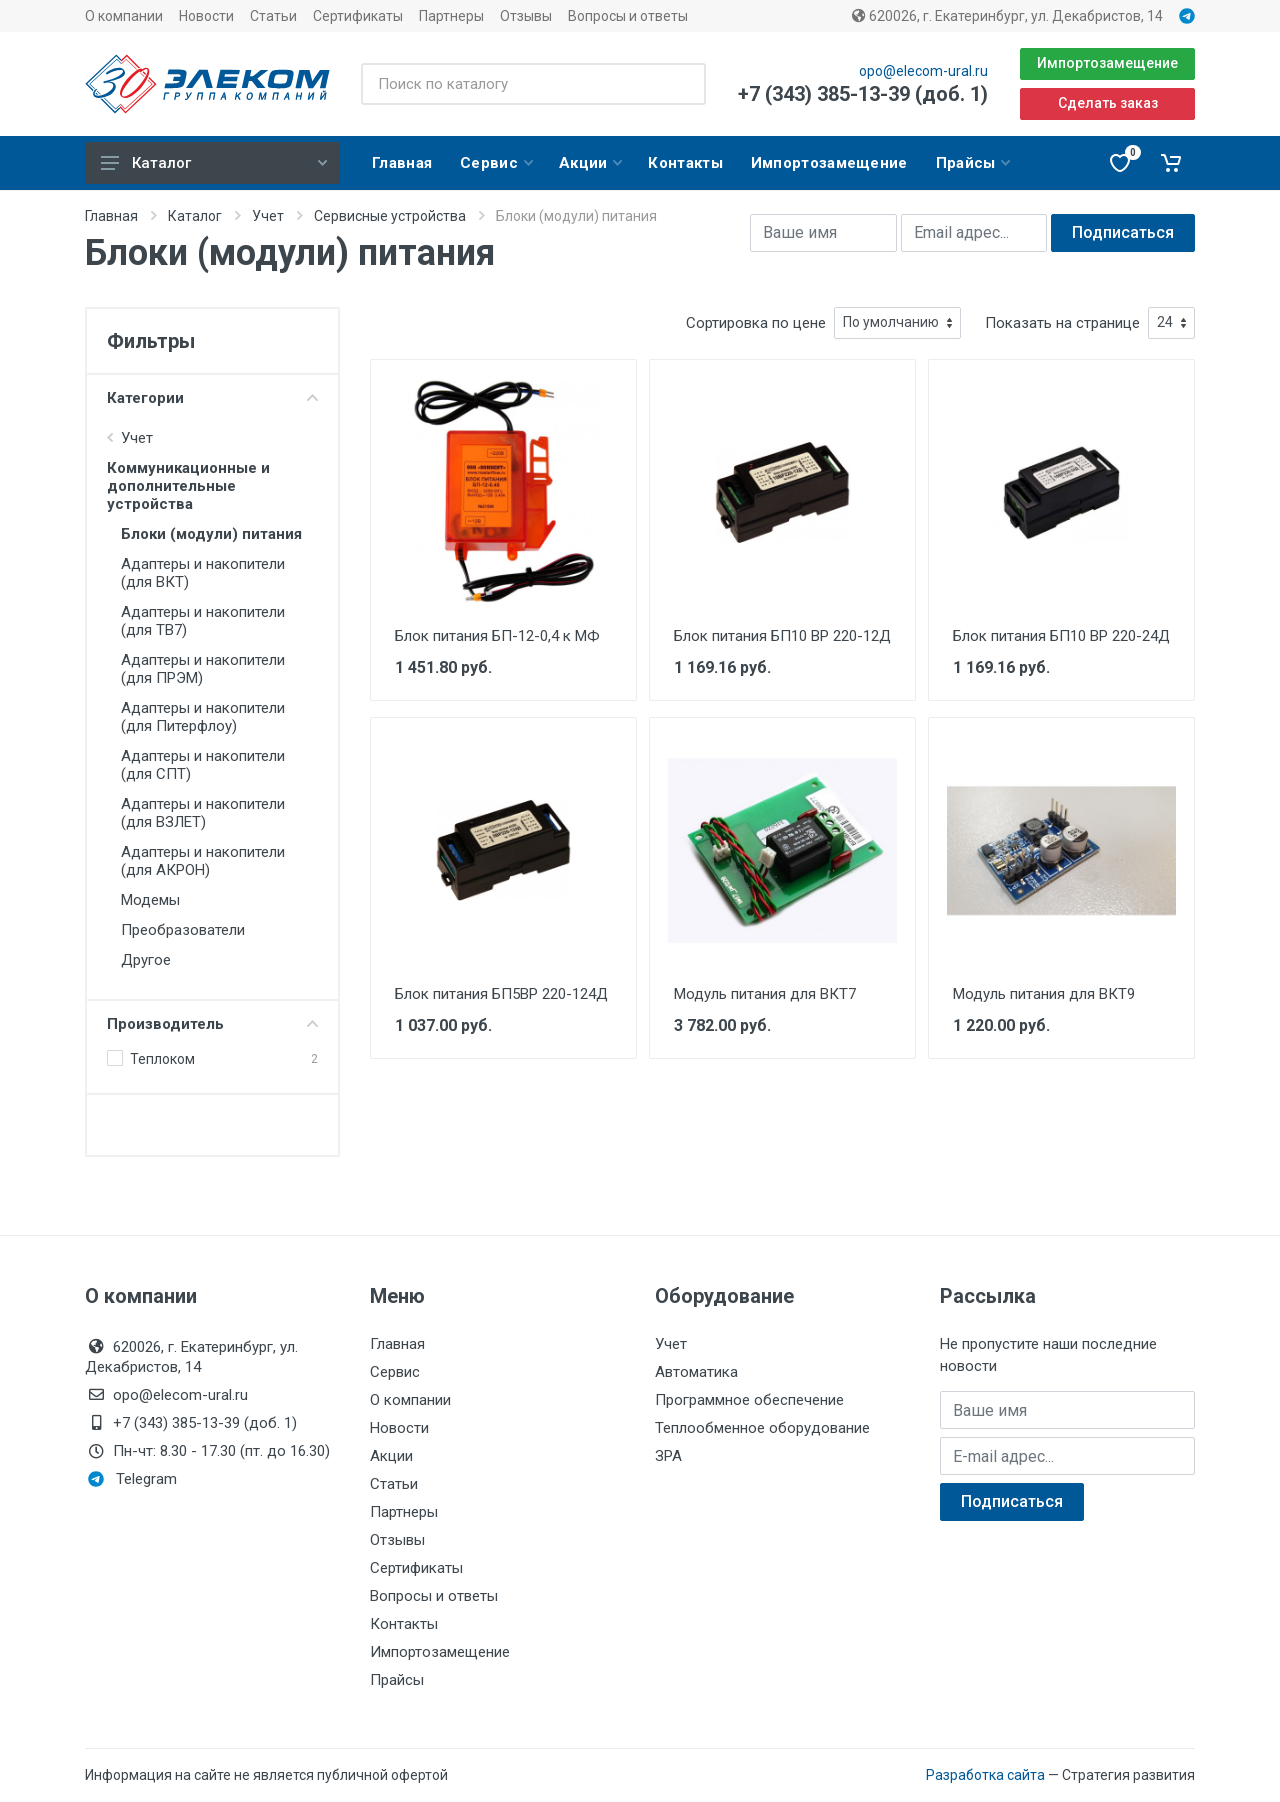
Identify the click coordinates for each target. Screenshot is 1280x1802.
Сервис (395, 1372)
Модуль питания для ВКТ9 (1044, 994)
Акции (391, 1456)
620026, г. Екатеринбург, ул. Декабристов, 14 (1007, 16)
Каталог (214, 163)
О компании (124, 16)
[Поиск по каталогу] (533, 84)
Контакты (404, 1624)
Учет (268, 216)
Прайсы (397, 1680)
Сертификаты (358, 16)
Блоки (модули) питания (211, 534)
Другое (146, 960)
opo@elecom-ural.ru (923, 71)
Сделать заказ (1108, 103)
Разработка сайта (985, 1775)
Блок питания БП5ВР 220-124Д (501, 994)
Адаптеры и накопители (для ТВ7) (203, 621)
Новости (206, 16)
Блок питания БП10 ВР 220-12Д (782, 636)
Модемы (150, 900)
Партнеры (451, 16)
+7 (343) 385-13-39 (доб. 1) (863, 94)
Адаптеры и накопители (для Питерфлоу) (203, 717)
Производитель (212, 1024)
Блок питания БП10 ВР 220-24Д (1061, 636)
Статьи (273, 16)
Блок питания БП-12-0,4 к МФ (497, 636)
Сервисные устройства (390, 216)
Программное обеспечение (749, 1400)
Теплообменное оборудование (762, 1428)
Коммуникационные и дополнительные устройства (188, 486)
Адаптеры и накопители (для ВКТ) (203, 573)
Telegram (132, 1479)
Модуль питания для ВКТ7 (765, 994)
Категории (212, 398)
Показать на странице (1062, 323)
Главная (111, 216)
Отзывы (526, 16)
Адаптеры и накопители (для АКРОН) (203, 861)
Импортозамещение (1107, 63)
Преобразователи (183, 930)
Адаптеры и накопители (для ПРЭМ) (203, 669)
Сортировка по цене (756, 323)
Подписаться (1123, 232)
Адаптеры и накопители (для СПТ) (203, 765)
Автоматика (696, 1372)
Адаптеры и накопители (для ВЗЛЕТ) (203, 813)
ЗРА (668, 1456)
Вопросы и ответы (628, 16)
